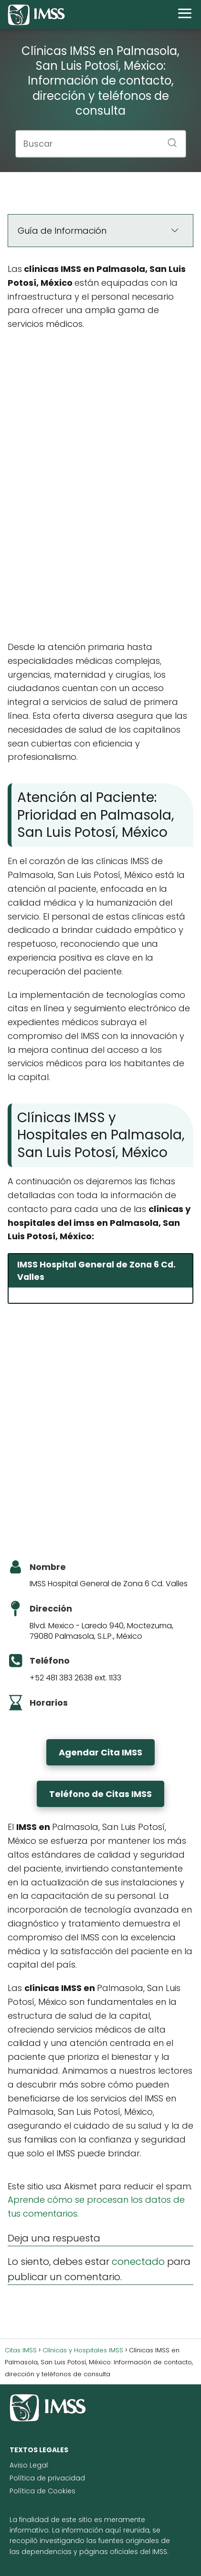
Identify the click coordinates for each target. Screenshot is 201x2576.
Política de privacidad (47, 2478)
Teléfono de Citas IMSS (100, 1794)
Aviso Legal (29, 2465)
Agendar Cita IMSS (100, 1752)
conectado (138, 2261)
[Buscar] (168, 139)
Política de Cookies (42, 2491)
